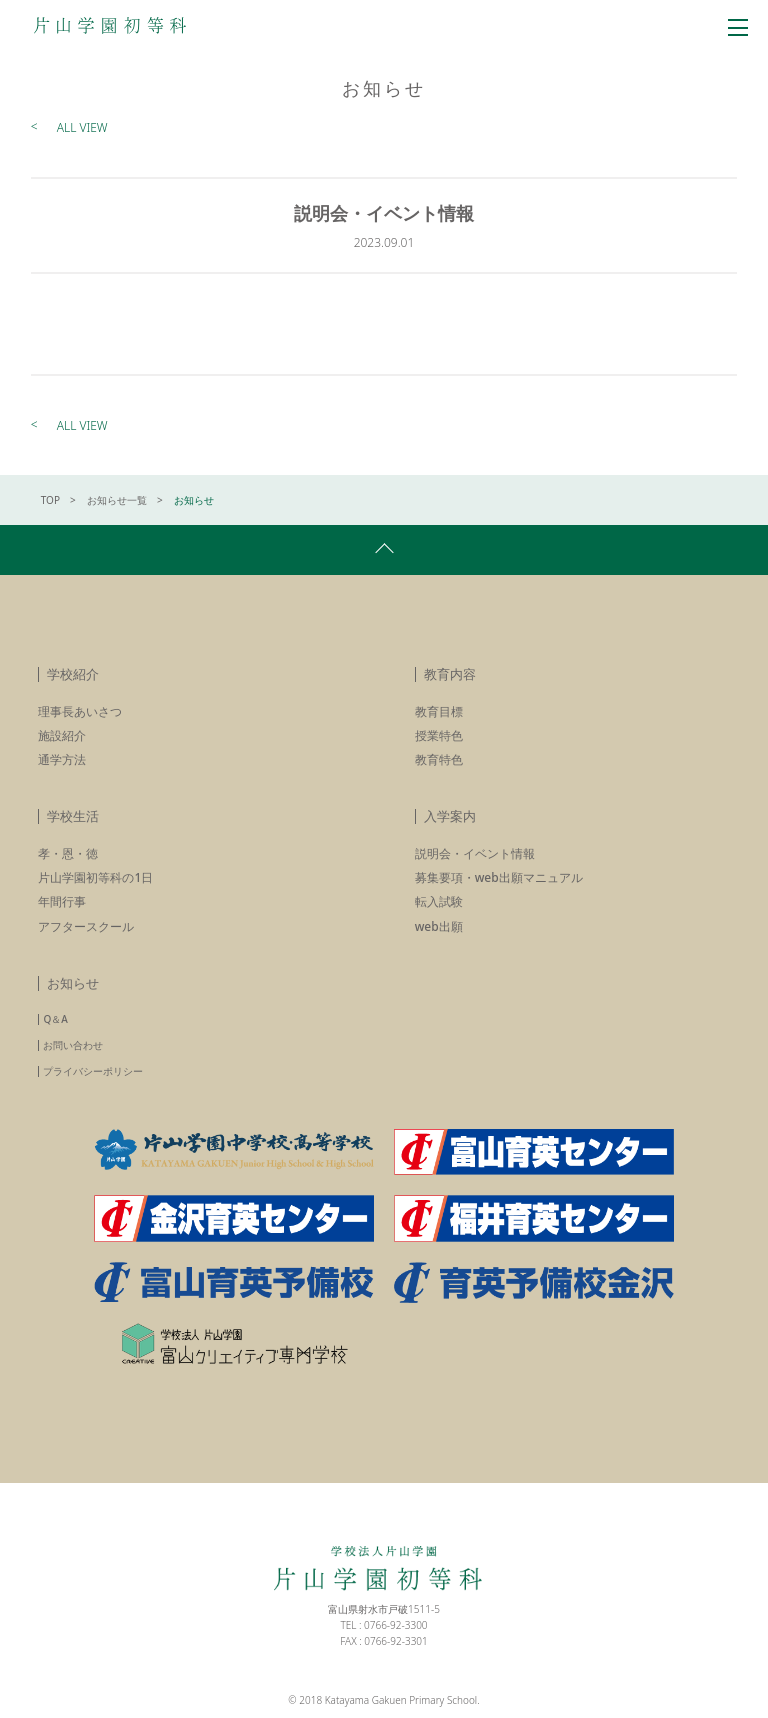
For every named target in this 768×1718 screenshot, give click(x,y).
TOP (50, 500)
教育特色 (439, 759)
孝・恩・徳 (68, 853)
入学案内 (450, 816)
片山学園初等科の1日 (95, 877)
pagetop (384, 550)
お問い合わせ (73, 1045)
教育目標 (439, 711)
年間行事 (62, 901)
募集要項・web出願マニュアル (499, 877)
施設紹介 (62, 735)
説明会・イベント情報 (475, 853)
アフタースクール (86, 926)
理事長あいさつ (80, 711)
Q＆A (55, 1019)
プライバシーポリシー (93, 1071)
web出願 (439, 926)
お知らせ (73, 983)
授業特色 (439, 735)
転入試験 (439, 901)
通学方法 (62, 759)
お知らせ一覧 (117, 500)
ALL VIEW (82, 127)
